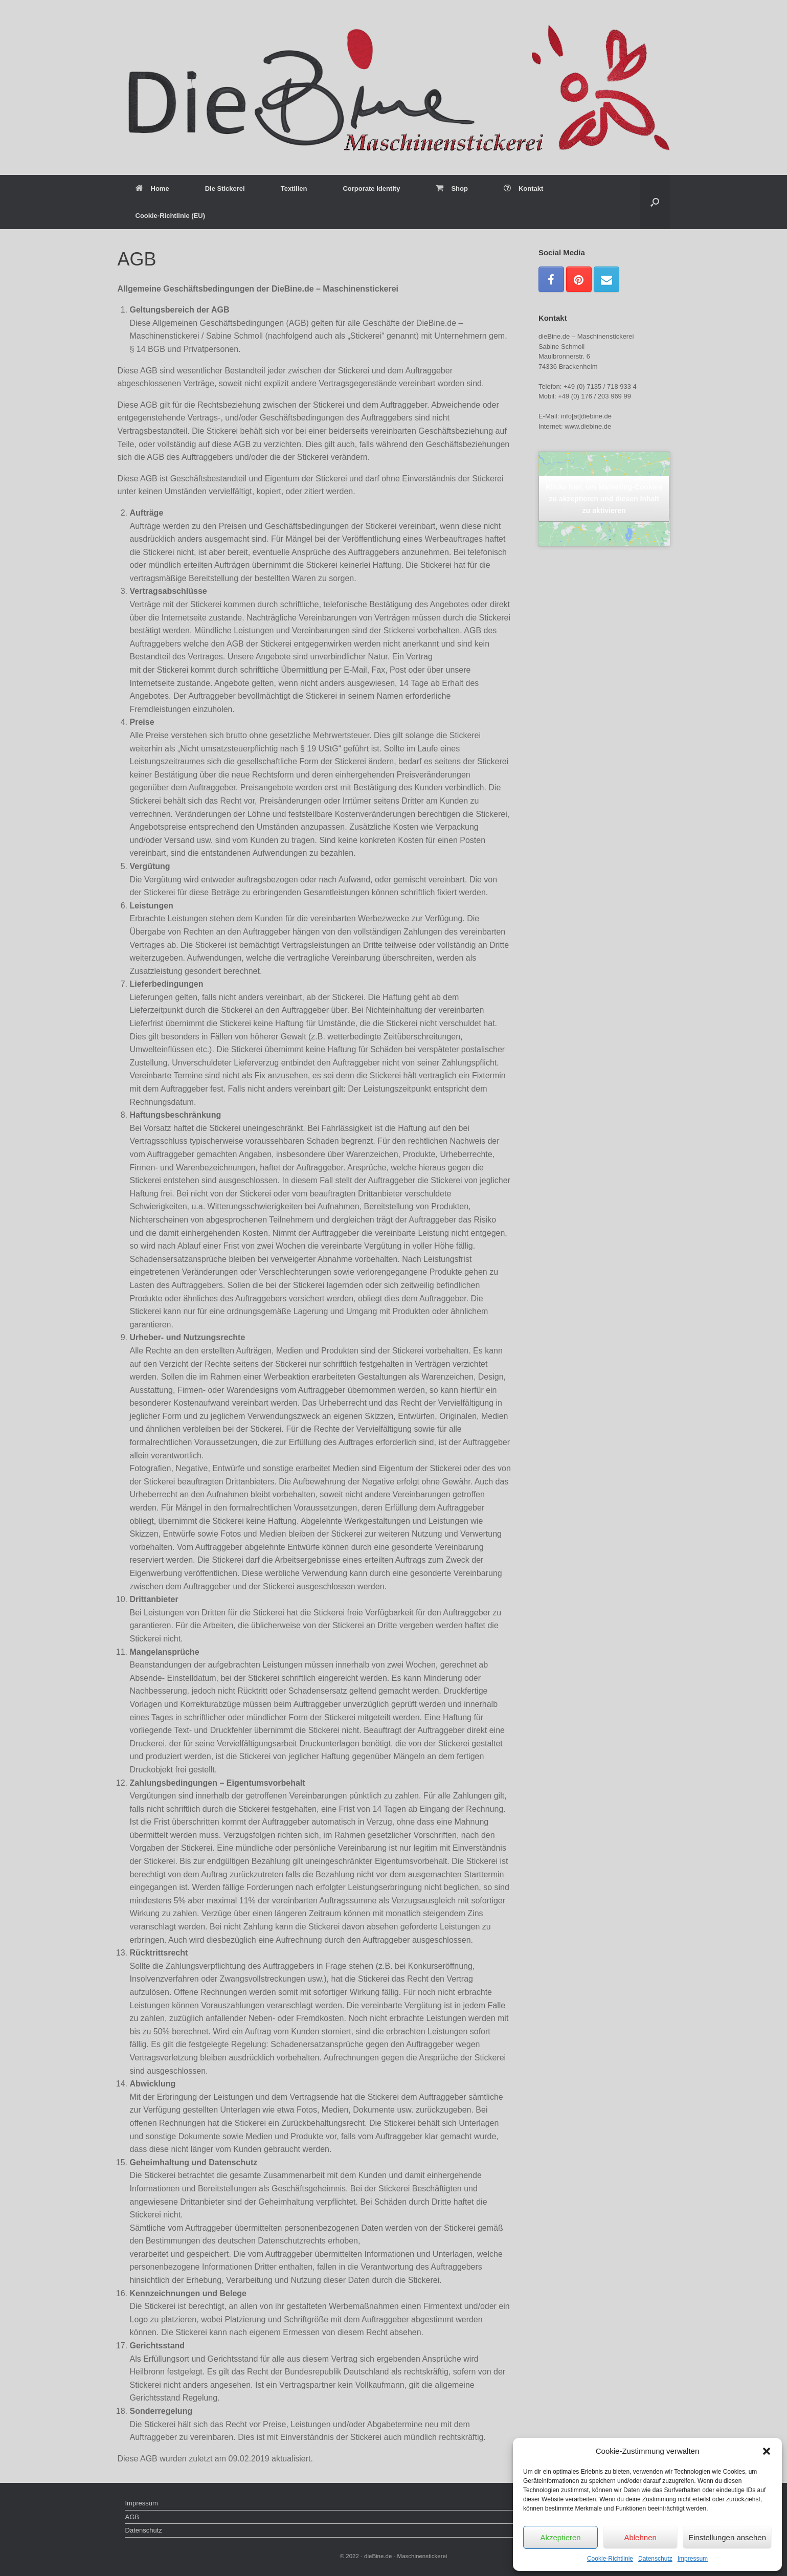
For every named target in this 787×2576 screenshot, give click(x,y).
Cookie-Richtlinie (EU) (171, 215)
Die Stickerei (225, 188)
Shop (452, 188)
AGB (132, 2517)
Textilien (294, 188)
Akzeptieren (560, 2537)
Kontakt (523, 188)
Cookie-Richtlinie (610, 2558)
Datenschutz (655, 2558)
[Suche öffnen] (655, 202)
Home (152, 188)
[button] (766, 2451)
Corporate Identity (371, 188)
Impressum (693, 2558)
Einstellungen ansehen (727, 2537)
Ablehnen (640, 2537)
